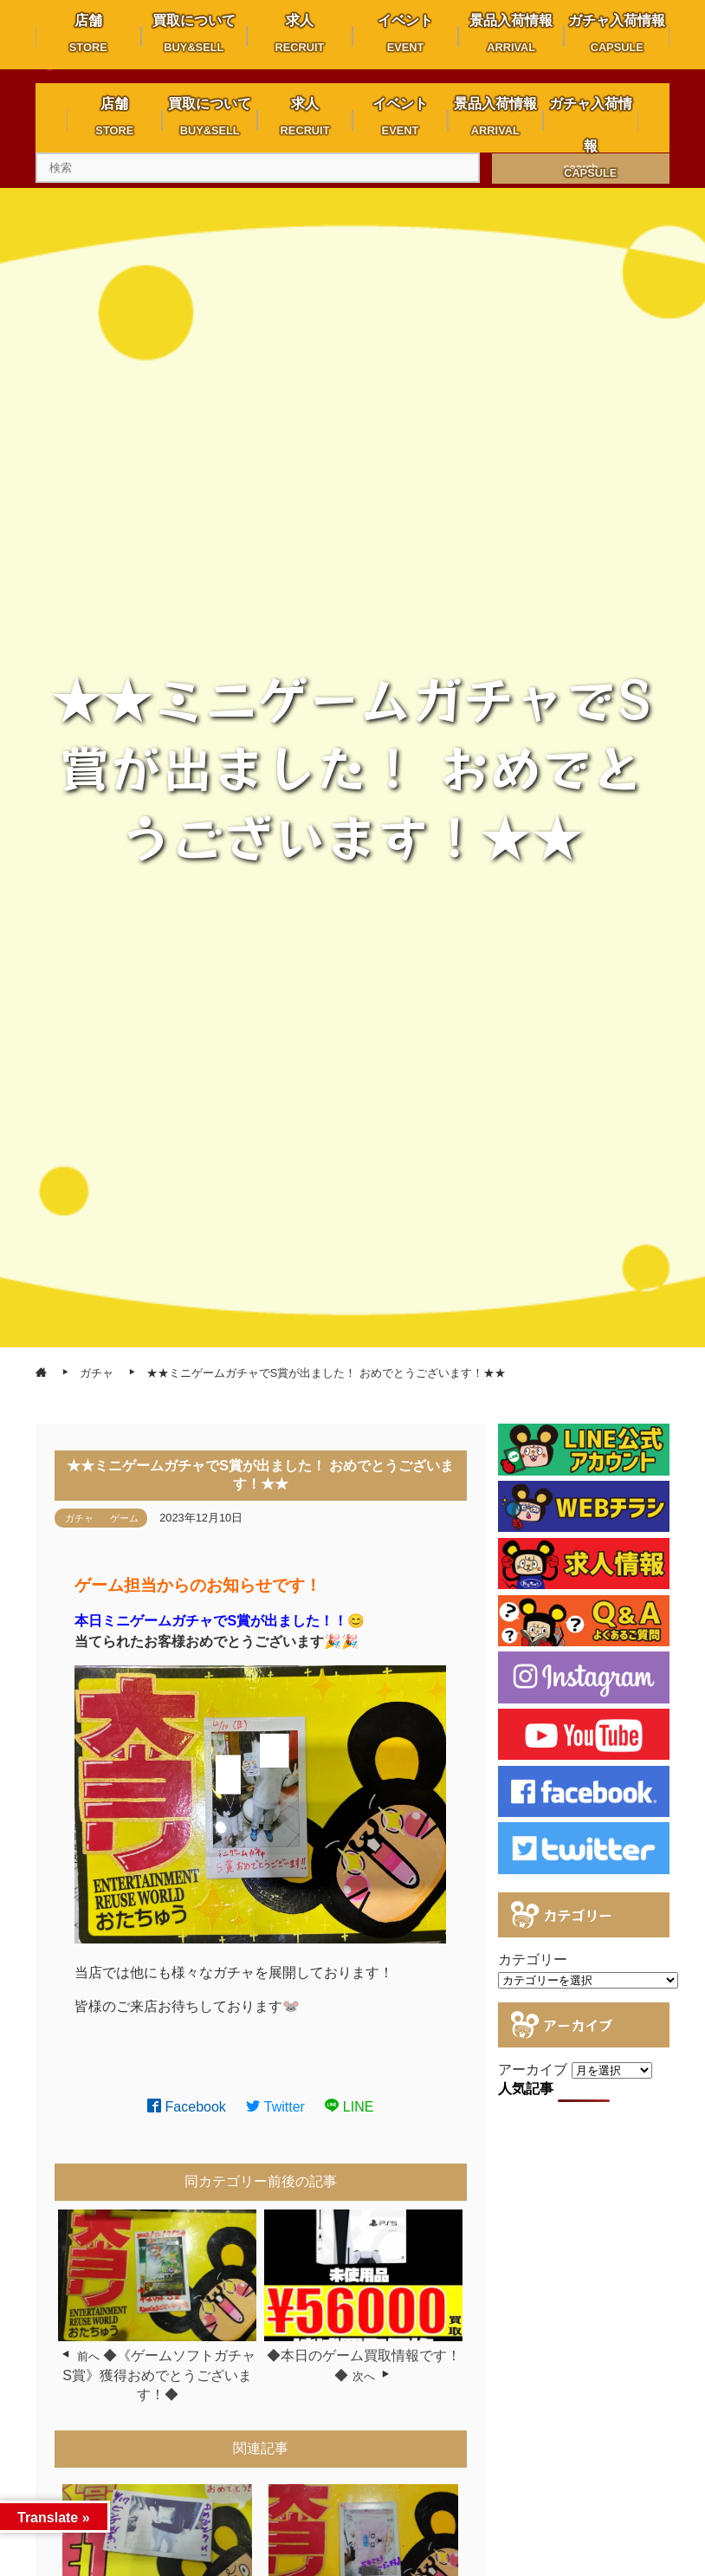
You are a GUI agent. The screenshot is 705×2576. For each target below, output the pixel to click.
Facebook (186, 2106)
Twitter (275, 2106)
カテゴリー (532, 1959)
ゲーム (124, 1518)
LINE (349, 2106)
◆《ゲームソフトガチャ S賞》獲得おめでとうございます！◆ (158, 2375)
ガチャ (79, 1518)
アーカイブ (532, 2069)
